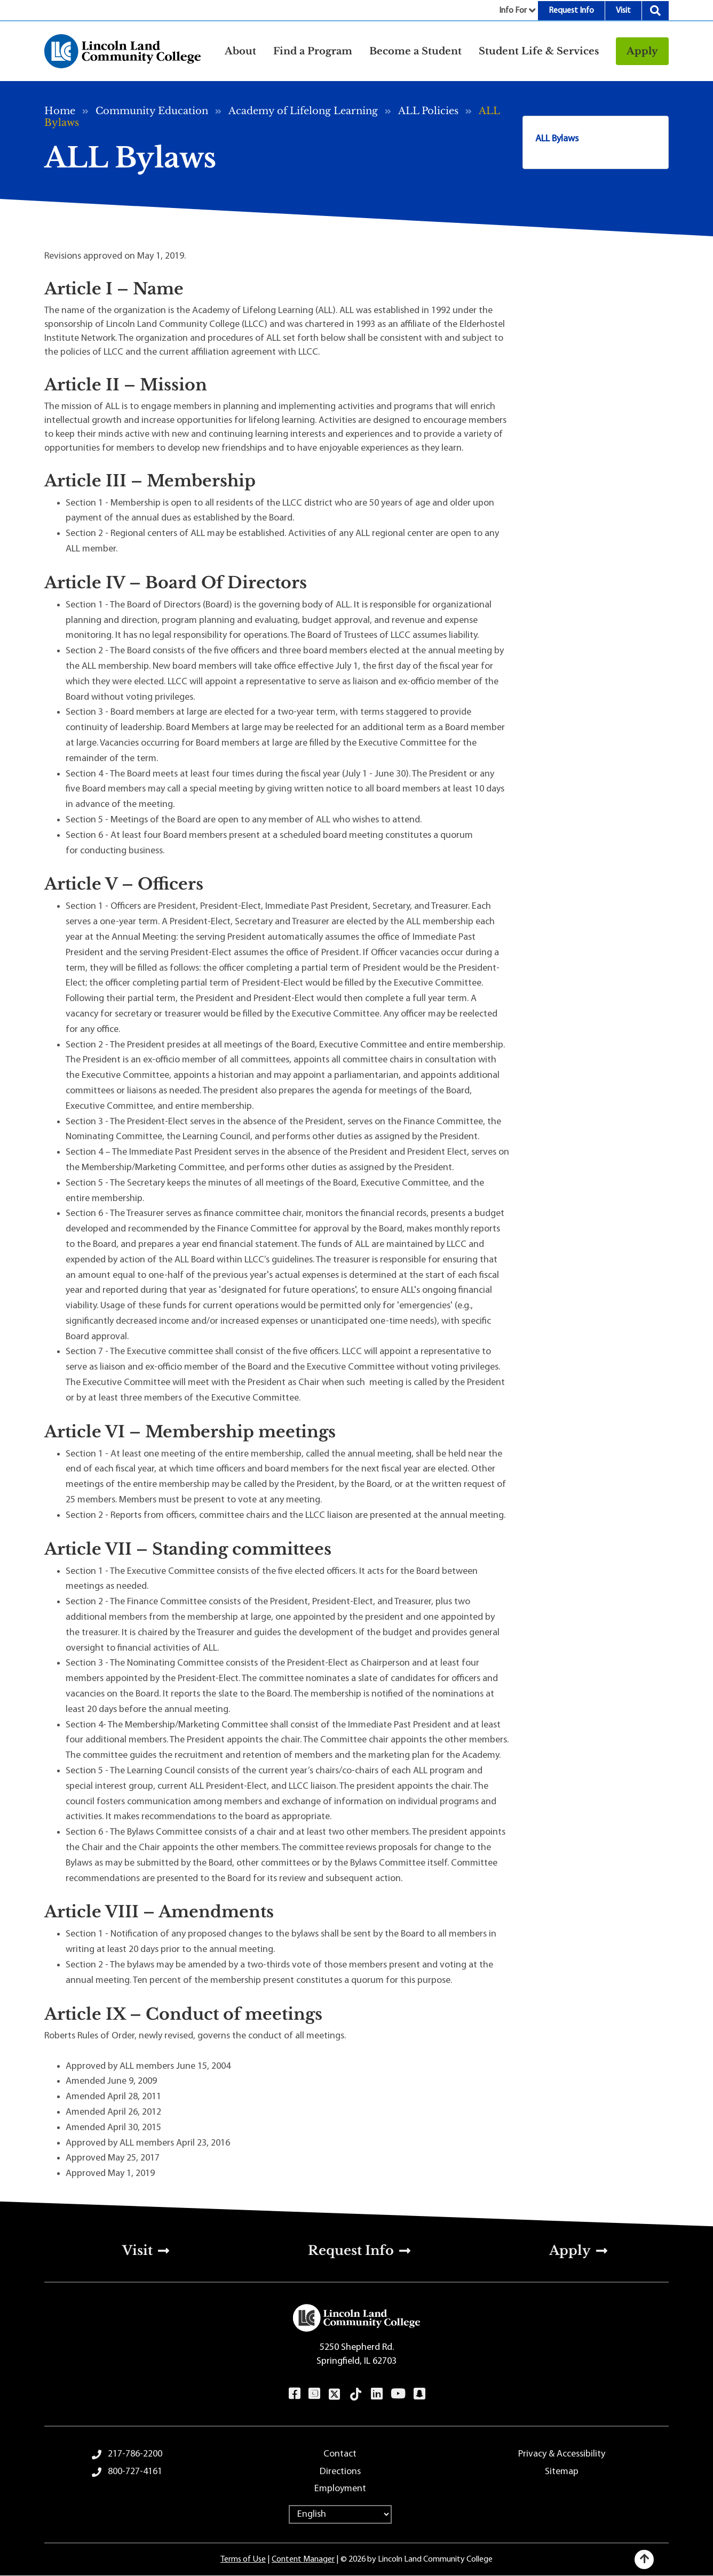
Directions (340, 2472)
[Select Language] (340, 2514)
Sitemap (562, 2472)
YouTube (398, 2393)
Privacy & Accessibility (561, 2454)
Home (59, 111)
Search (655, 10)
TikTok (356, 2394)
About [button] (240, 51)
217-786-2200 (135, 2454)
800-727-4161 (135, 2472)
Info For (513, 10)
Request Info (571, 10)
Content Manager (303, 2559)
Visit (623, 10)
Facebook (294, 2393)
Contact (339, 2454)
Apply (642, 51)
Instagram (314, 2393)
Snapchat (419, 2393)
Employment (340, 2489)
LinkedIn (376, 2393)
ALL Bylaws (557, 139)
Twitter (334, 2394)
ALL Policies (428, 111)
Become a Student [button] (415, 51)
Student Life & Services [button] (539, 51)
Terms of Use (243, 2559)
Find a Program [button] (312, 51)
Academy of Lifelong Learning (303, 111)
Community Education (152, 111)
